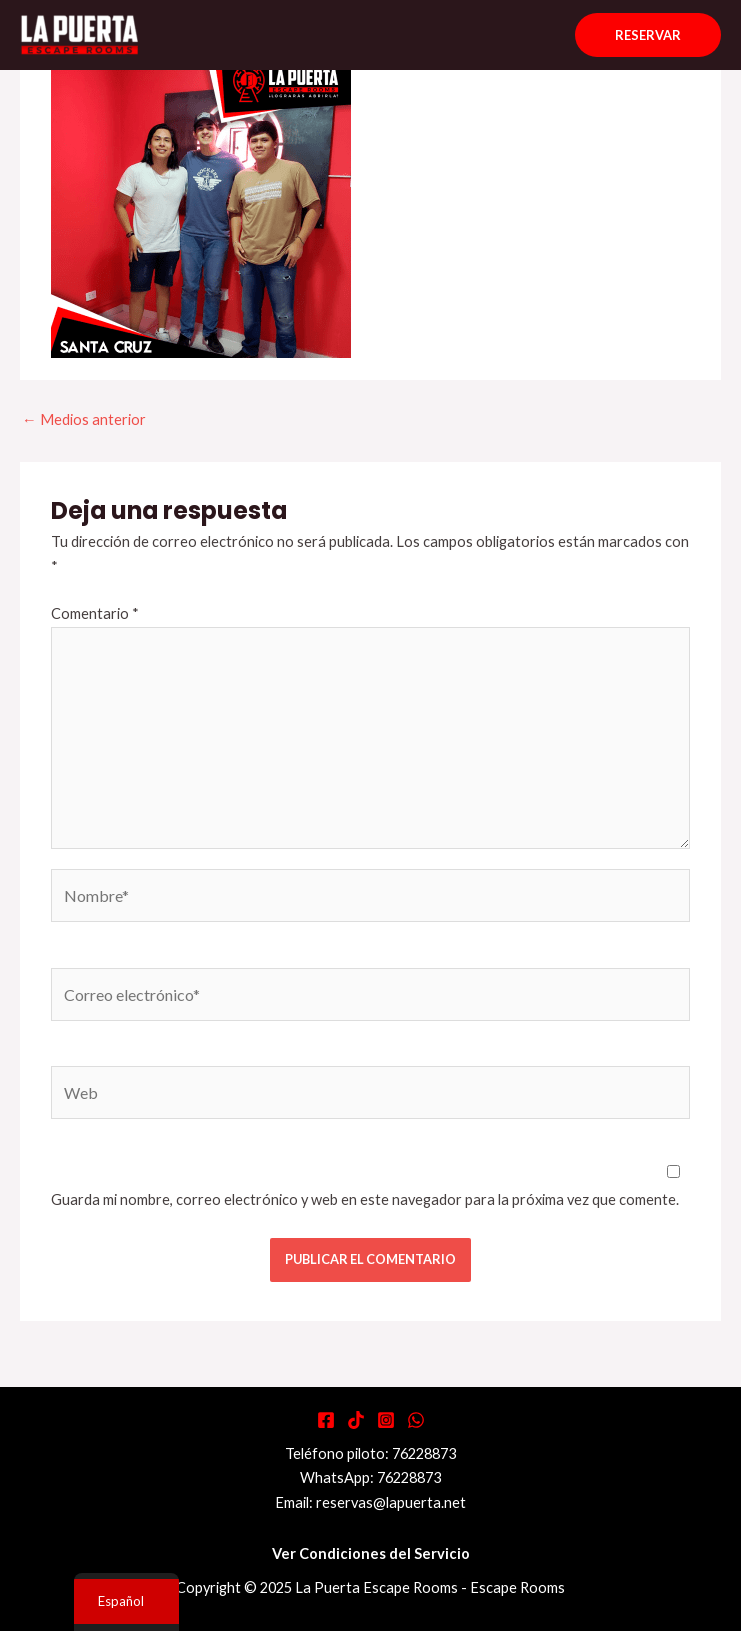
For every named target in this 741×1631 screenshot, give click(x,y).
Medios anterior (84, 419)
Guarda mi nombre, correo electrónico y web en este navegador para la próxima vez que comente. (365, 1199)
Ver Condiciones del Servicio (371, 1553)
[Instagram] (386, 1420)
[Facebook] (326, 1420)
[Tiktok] (356, 1420)
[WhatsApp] (416, 1420)
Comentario (95, 613)
